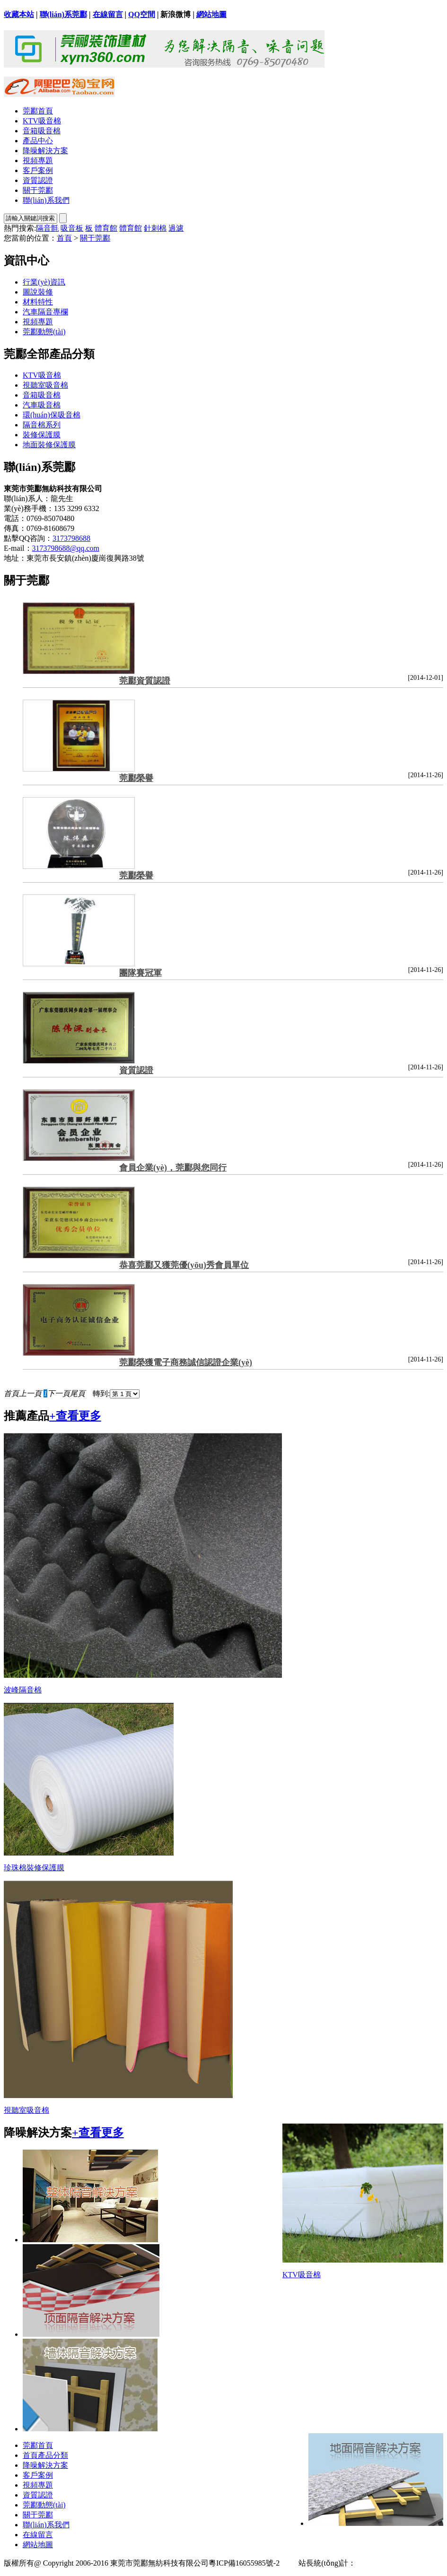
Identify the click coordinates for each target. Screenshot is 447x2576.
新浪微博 (175, 14)
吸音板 (72, 228)
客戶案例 (38, 170)
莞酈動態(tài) (44, 332)
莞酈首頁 (38, 111)
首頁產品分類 (45, 2455)
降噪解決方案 (45, 151)
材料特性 (38, 302)
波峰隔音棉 (23, 1690)
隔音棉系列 (42, 425)
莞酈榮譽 (136, 778)
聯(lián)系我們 (46, 200)
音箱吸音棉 (42, 131)
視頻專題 (38, 160)
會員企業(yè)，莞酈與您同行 (173, 1167)
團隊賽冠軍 (140, 973)
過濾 (176, 228)
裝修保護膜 (42, 435)
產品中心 (38, 141)
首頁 (64, 238)
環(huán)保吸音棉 (51, 415)
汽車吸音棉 (42, 405)
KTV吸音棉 (42, 121)
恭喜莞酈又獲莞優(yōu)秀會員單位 (184, 1265)
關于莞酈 (38, 190)
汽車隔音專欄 (45, 312)
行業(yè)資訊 (44, 282)
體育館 (106, 228)
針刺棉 (155, 228)
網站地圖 (211, 14)
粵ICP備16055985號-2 (244, 2563)
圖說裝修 (38, 292)
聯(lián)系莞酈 (63, 14)
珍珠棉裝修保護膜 (34, 1868)
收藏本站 (19, 14)
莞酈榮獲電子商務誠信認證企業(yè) (185, 1362)
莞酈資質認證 (144, 680)
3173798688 (71, 538)
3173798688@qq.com (65, 548)
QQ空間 (141, 14)
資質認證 (38, 180)
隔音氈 (47, 228)
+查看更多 (75, 1416)
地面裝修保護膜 (49, 445)
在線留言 (108, 14)
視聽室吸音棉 (45, 385)
